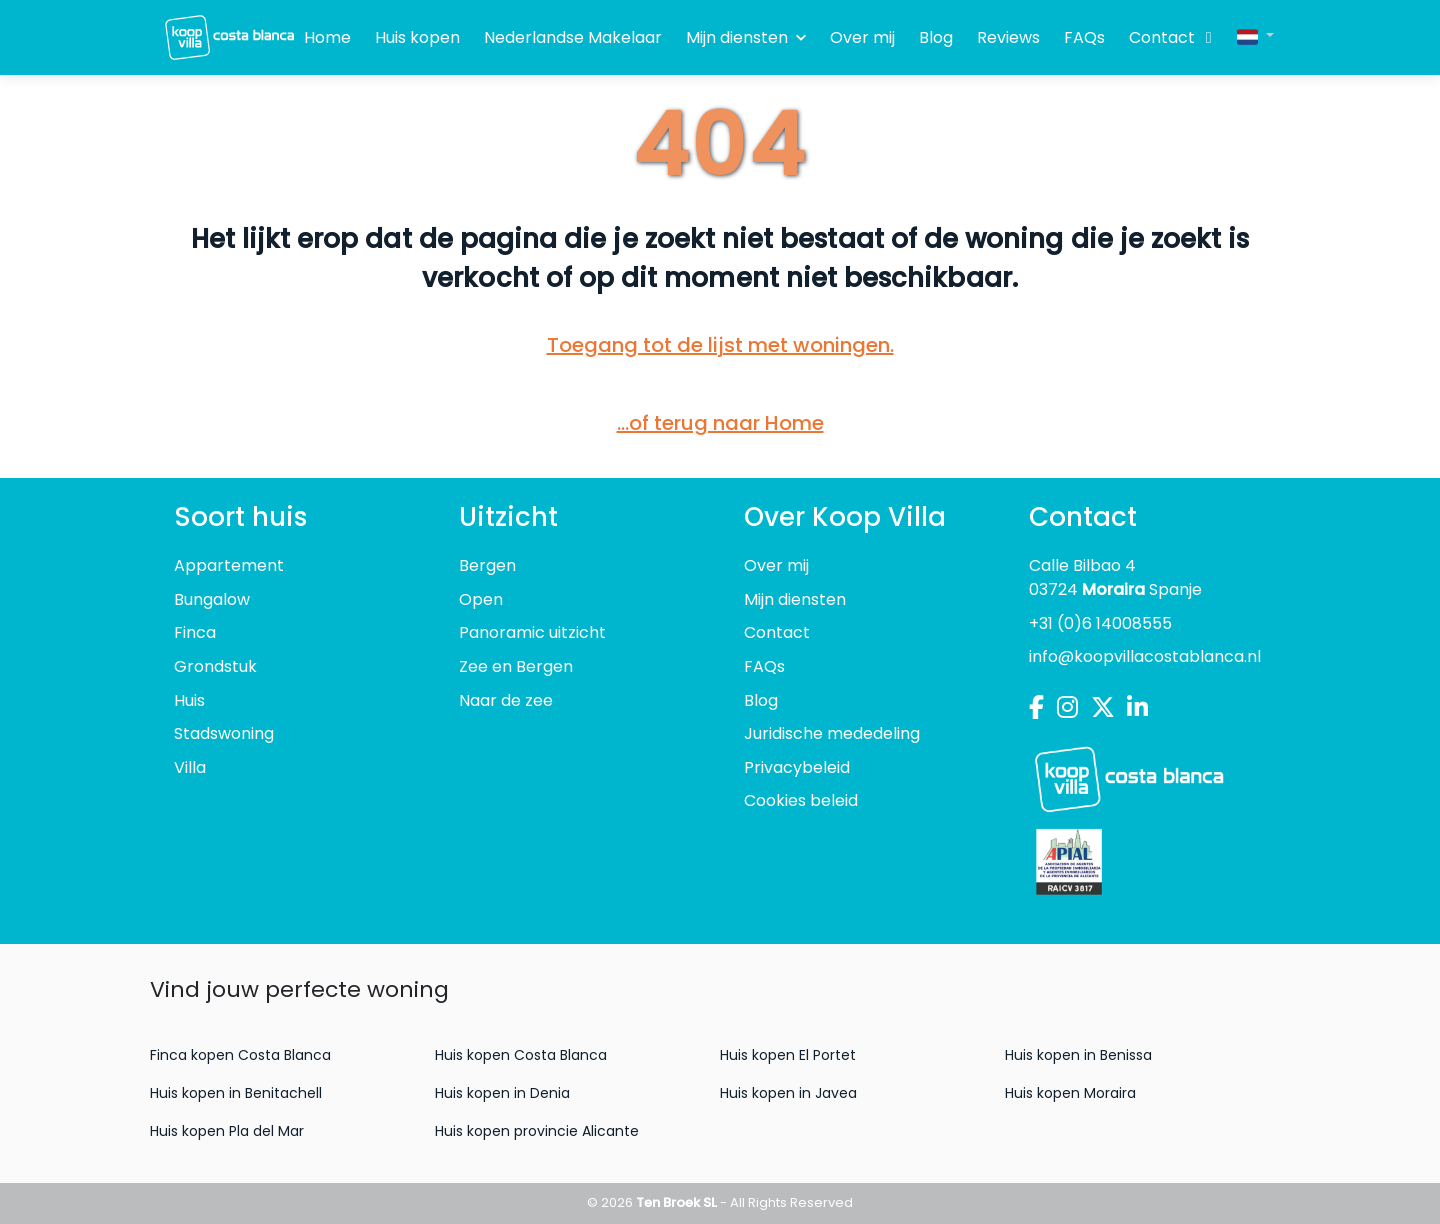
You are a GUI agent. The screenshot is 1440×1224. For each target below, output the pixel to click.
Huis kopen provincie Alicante (537, 1131)
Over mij (862, 37)
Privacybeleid (797, 767)
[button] (1255, 35)
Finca (195, 632)
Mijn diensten (746, 38)
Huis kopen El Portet (788, 1055)
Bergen (487, 565)
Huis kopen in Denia (502, 1093)
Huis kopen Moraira (1070, 1093)
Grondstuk (215, 666)
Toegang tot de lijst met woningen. (720, 345)
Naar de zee (506, 700)
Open (481, 599)
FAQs (1084, 37)
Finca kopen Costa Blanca (240, 1055)
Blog (936, 37)
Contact (1162, 37)
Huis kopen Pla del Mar (227, 1131)
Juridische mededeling (832, 733)
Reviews (1008, 37)
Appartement (229, 565)
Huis (189, 700)
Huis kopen (417, 37)
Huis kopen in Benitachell (236, 1093)
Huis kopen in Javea (788, 1093)
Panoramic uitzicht (532, 632)
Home (327, 37)
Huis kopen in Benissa (1078, 1055)
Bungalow (212, 599)
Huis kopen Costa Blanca (521, 1055)
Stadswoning (224, 733)
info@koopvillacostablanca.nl (1145, 656)
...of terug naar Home (720, 423)
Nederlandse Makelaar (573, 37)
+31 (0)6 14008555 (1100, 623)
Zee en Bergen (516, 666)
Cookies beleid (801, 800)
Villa (190, 767)
